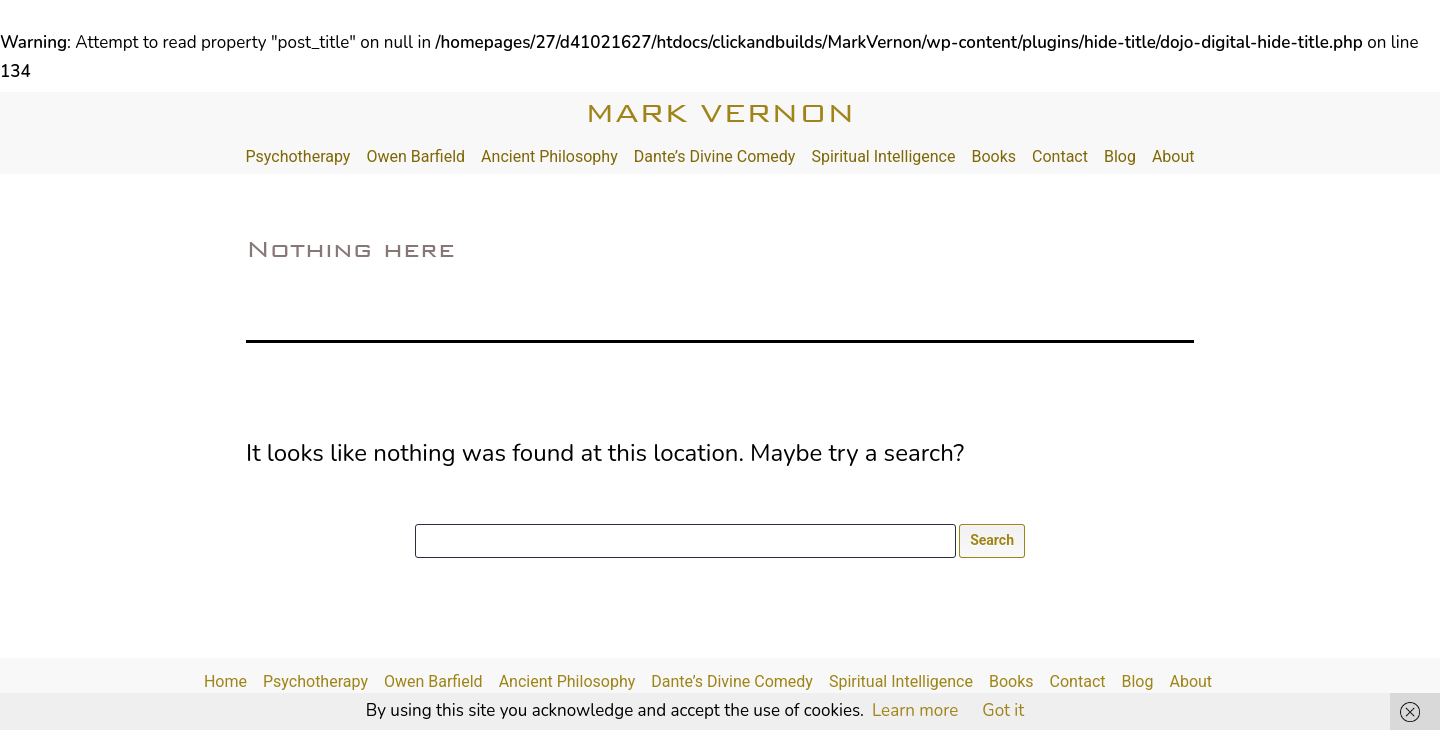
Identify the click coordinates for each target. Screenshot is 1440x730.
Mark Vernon (720, 112)
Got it (1003, 710)
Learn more (915, 710)
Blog (1120, 156)
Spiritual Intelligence (883, 156)
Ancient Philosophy (549, 156)
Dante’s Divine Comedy (715, 156)
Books (993, 156)
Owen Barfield (415, 156)
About (1173, 156)
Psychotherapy (297, 156)
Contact (1060, 156)
